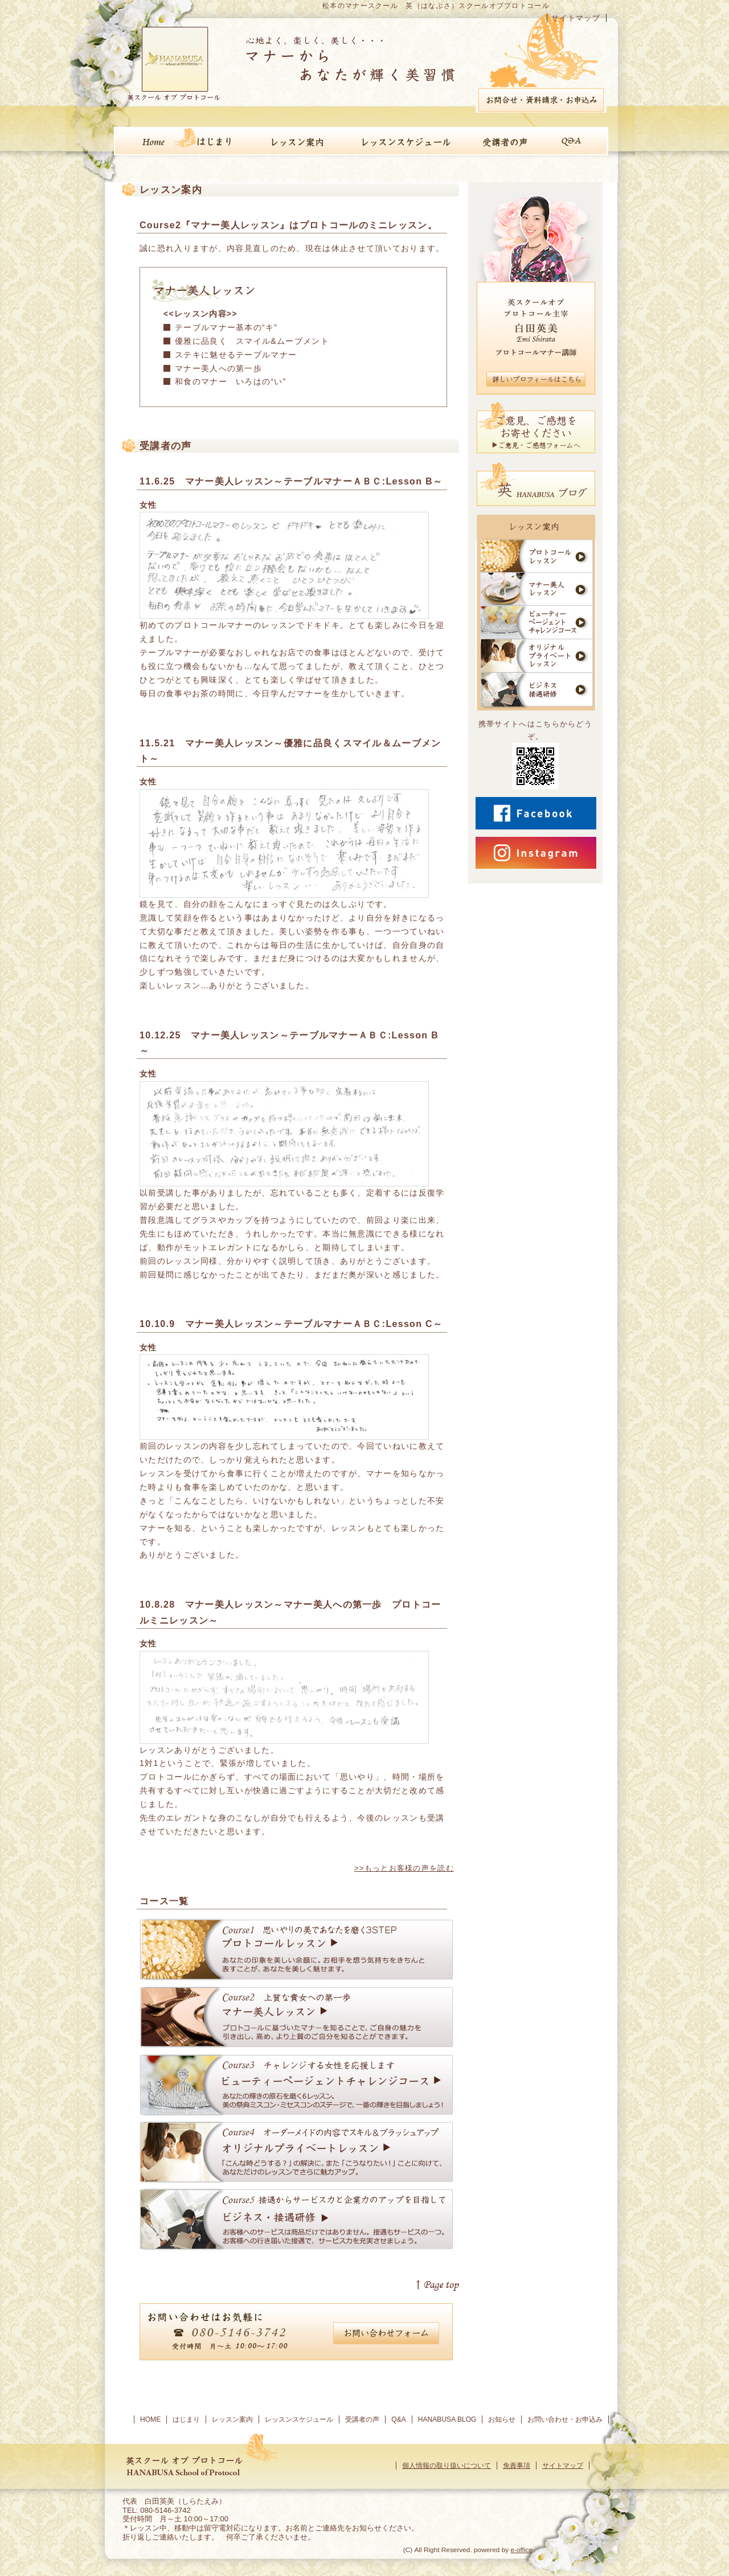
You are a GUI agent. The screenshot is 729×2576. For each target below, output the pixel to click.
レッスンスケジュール (299, 2419)
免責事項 (516, 2466)
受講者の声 (362, 2419)
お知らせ (501, 2419)
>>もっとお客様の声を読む (404, 1868)
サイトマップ (575, 18)
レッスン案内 (232, 2419)
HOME (150, 2419)
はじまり (186, 2419)
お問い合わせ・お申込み (565, 2419)
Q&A (398, 2419)
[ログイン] (387, 2550)
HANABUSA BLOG (447, 2419)
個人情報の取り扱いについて (446, 2466)
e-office (521, 2550)
